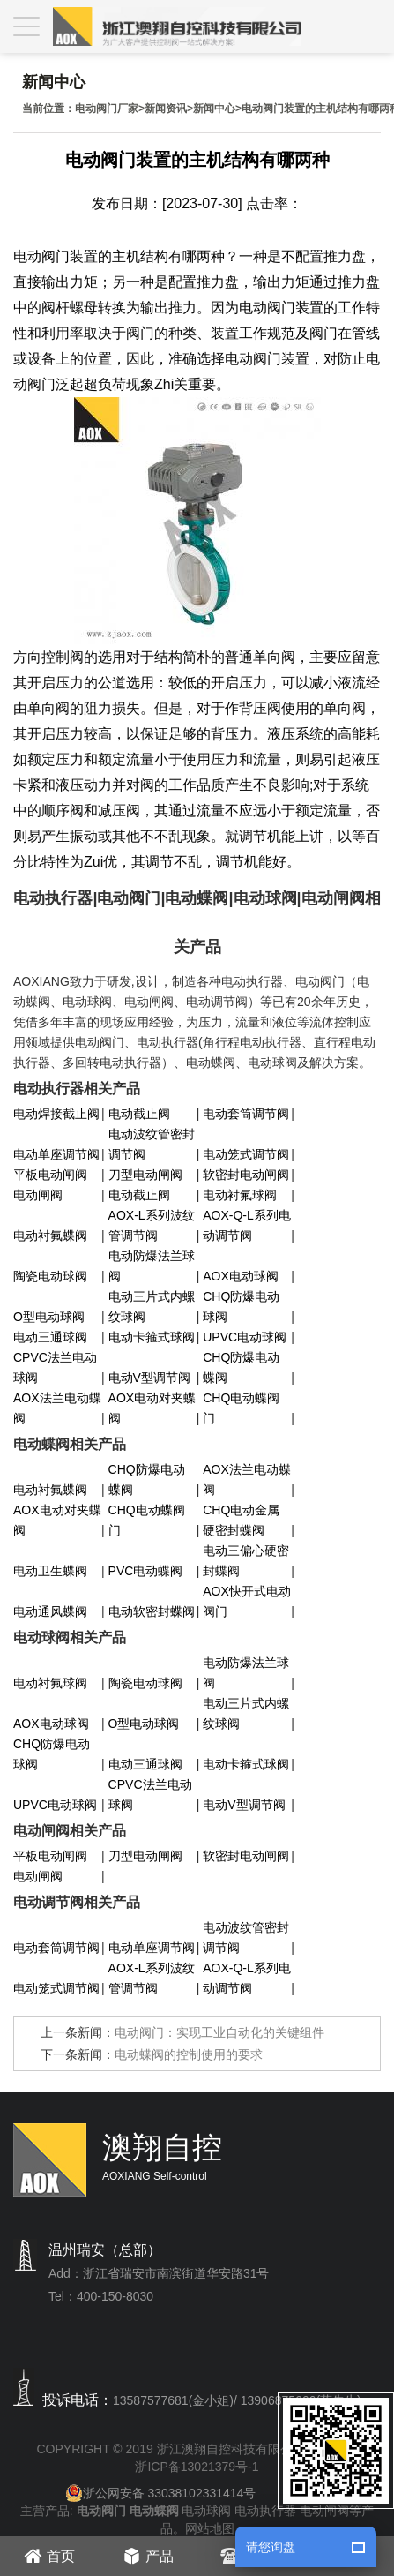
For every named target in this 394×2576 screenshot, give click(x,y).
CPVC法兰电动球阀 (55, 1367)
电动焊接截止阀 (56, 1114)
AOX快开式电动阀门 (247, 1601)
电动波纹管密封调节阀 (151, 1144)
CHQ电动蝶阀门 (241, 1408)
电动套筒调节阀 (246, 1114)
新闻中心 (214, 108)
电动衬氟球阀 (240, 1195)
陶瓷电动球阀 (50, 1276)
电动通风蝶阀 (50, 1611)
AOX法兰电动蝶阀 (57, 1408)
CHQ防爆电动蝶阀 (241, 1367)
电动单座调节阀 (56, 1154)
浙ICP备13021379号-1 (196, 2467)
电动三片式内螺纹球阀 (151, 1306)
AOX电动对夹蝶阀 (152, 1408)
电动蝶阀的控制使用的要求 (189, 2054)
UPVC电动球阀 (244, 1337)
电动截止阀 (139, 1114)
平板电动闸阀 (50, 1175)
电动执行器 (265, 2511)
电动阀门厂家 (106, 108)
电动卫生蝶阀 (50, 1571)
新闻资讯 (166, 108)
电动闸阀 (38, 1195)
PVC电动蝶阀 (145, 1571)
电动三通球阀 (50, 1337)
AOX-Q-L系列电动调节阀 (247, 1225)
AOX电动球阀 (241, 1276)
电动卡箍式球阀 (151, 1337)
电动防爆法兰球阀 (151, 1266)
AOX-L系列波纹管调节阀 (151, 1225)
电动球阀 (206, 2511)
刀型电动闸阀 (145, 1175)
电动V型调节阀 (149, 1378)
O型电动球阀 (49, 1317)
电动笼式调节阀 (246, 1154)
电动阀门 (41, 256)
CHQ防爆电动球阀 (241, 1306)
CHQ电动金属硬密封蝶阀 (241, 1520)
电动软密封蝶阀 (151, 1611)
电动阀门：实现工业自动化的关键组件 (219, 2032)
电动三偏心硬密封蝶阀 (246, 1560)
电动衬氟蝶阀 (50, 1235)
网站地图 (209, 2528)
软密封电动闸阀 (246, 1175)
